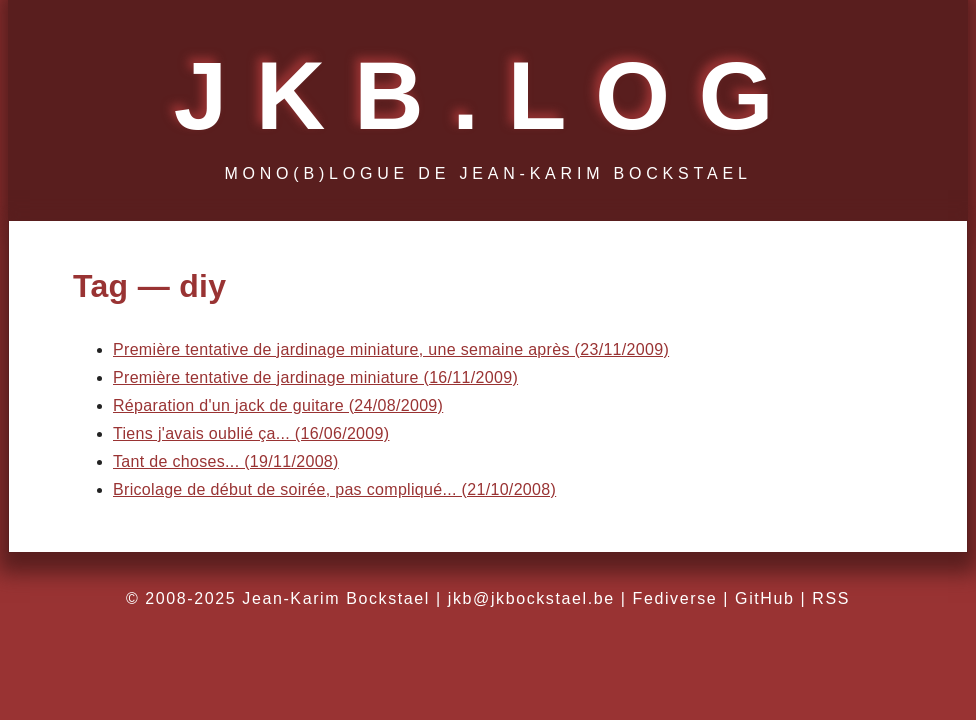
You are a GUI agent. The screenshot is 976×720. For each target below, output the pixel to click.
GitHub (764, 598)
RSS (831, 598)
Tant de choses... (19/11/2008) (226, 461)
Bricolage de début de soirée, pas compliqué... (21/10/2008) (334, 489)
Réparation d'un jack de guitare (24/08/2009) (278, 405)
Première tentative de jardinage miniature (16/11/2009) (315, 377)
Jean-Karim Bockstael (336, 598)
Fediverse (675, 598)
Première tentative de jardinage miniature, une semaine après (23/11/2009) (391, 349)
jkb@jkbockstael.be (531, 598)
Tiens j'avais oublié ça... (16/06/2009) (251, 433)
